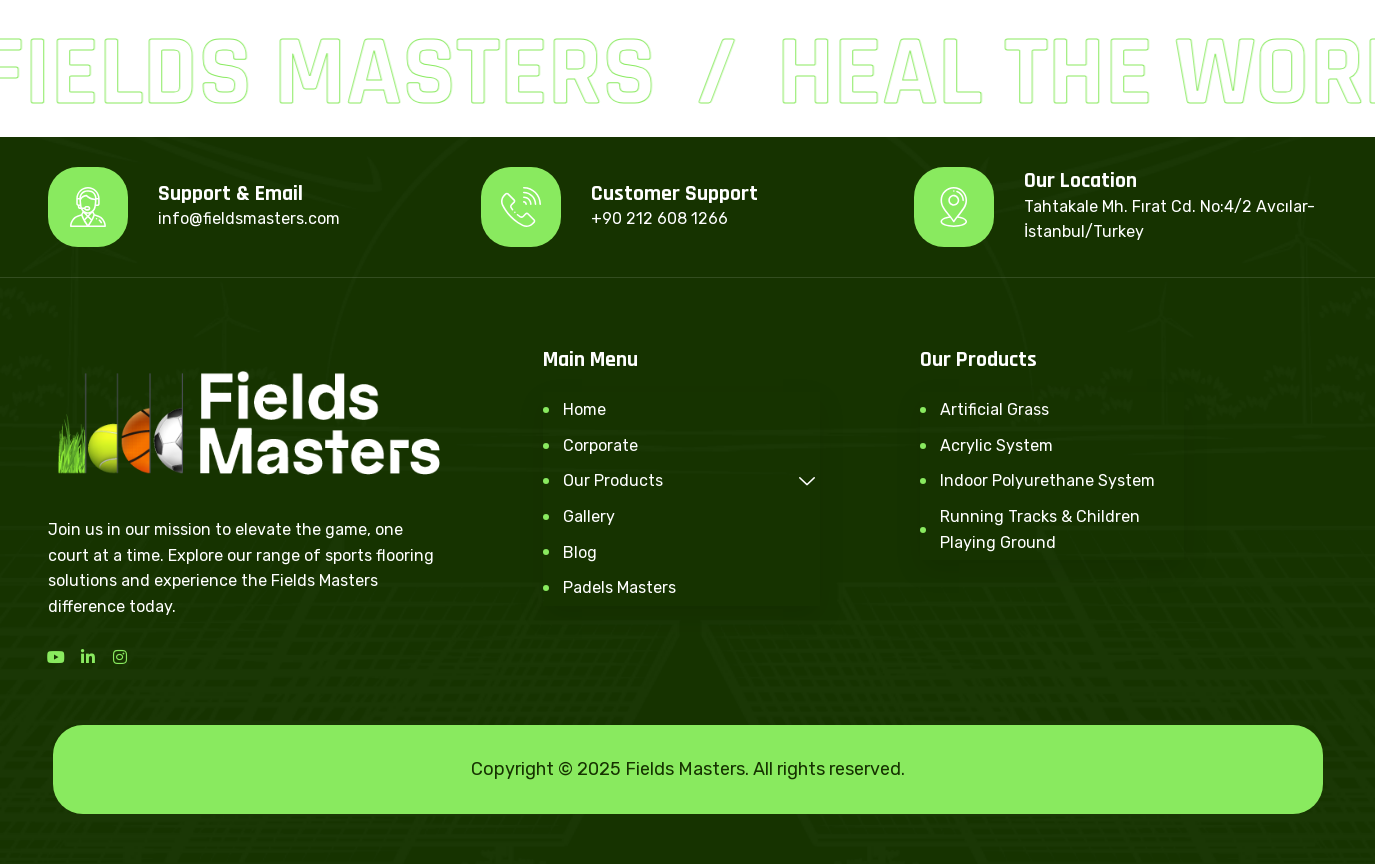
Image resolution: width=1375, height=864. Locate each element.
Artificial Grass (994, 409)
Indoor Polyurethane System (1047, 480)
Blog (580, 552)
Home (584, 409)
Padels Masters (619, 587)
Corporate (600, 445)
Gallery (589, 516)
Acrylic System (996, 445)
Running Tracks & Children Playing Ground (1040, 529)
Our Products (692, 480)
